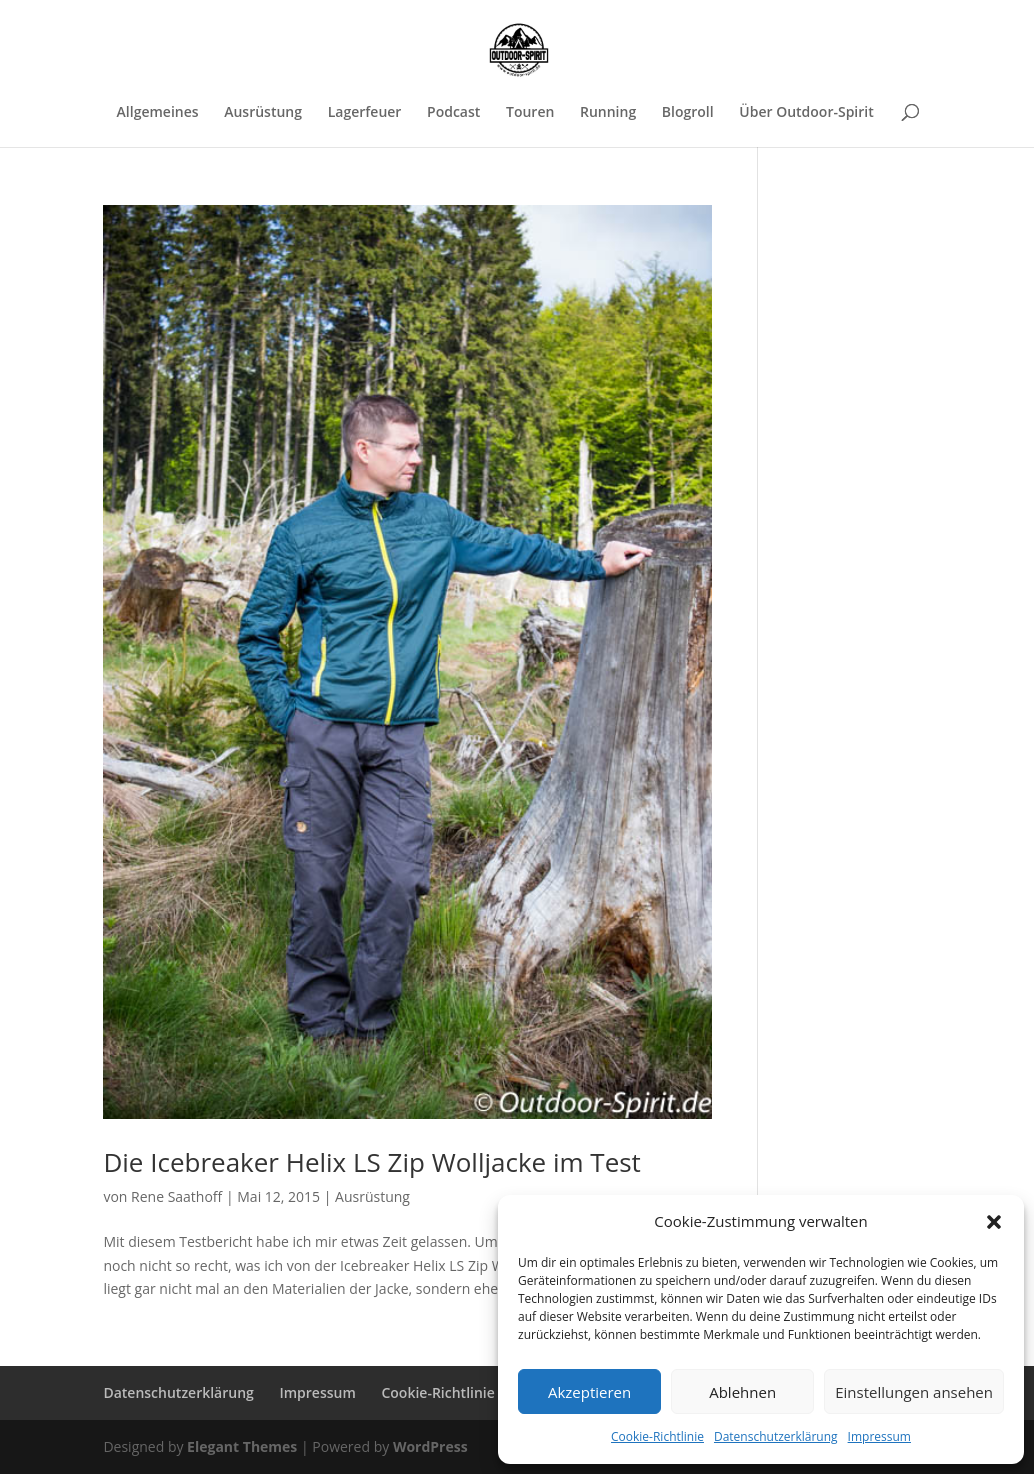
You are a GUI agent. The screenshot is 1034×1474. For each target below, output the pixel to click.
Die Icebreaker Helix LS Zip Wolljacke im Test (371, 1162)
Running (608, 113)
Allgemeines (158, 113)
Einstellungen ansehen (914, 1392)
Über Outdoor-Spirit (806, 113)
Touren (530, 113)
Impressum (879, 1436)
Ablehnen (742, 1392)
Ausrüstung (263, 113)
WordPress (430, 1446)
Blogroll (688, 113)
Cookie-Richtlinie (657, 1436)
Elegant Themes (242, 1446)
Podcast (453, 113)
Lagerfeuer (365, 113)
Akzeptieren (589, 1392)
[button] (994, 1222)
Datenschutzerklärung (776, 1436)
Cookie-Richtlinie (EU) (453, 1392)
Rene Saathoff (176, 1196)
